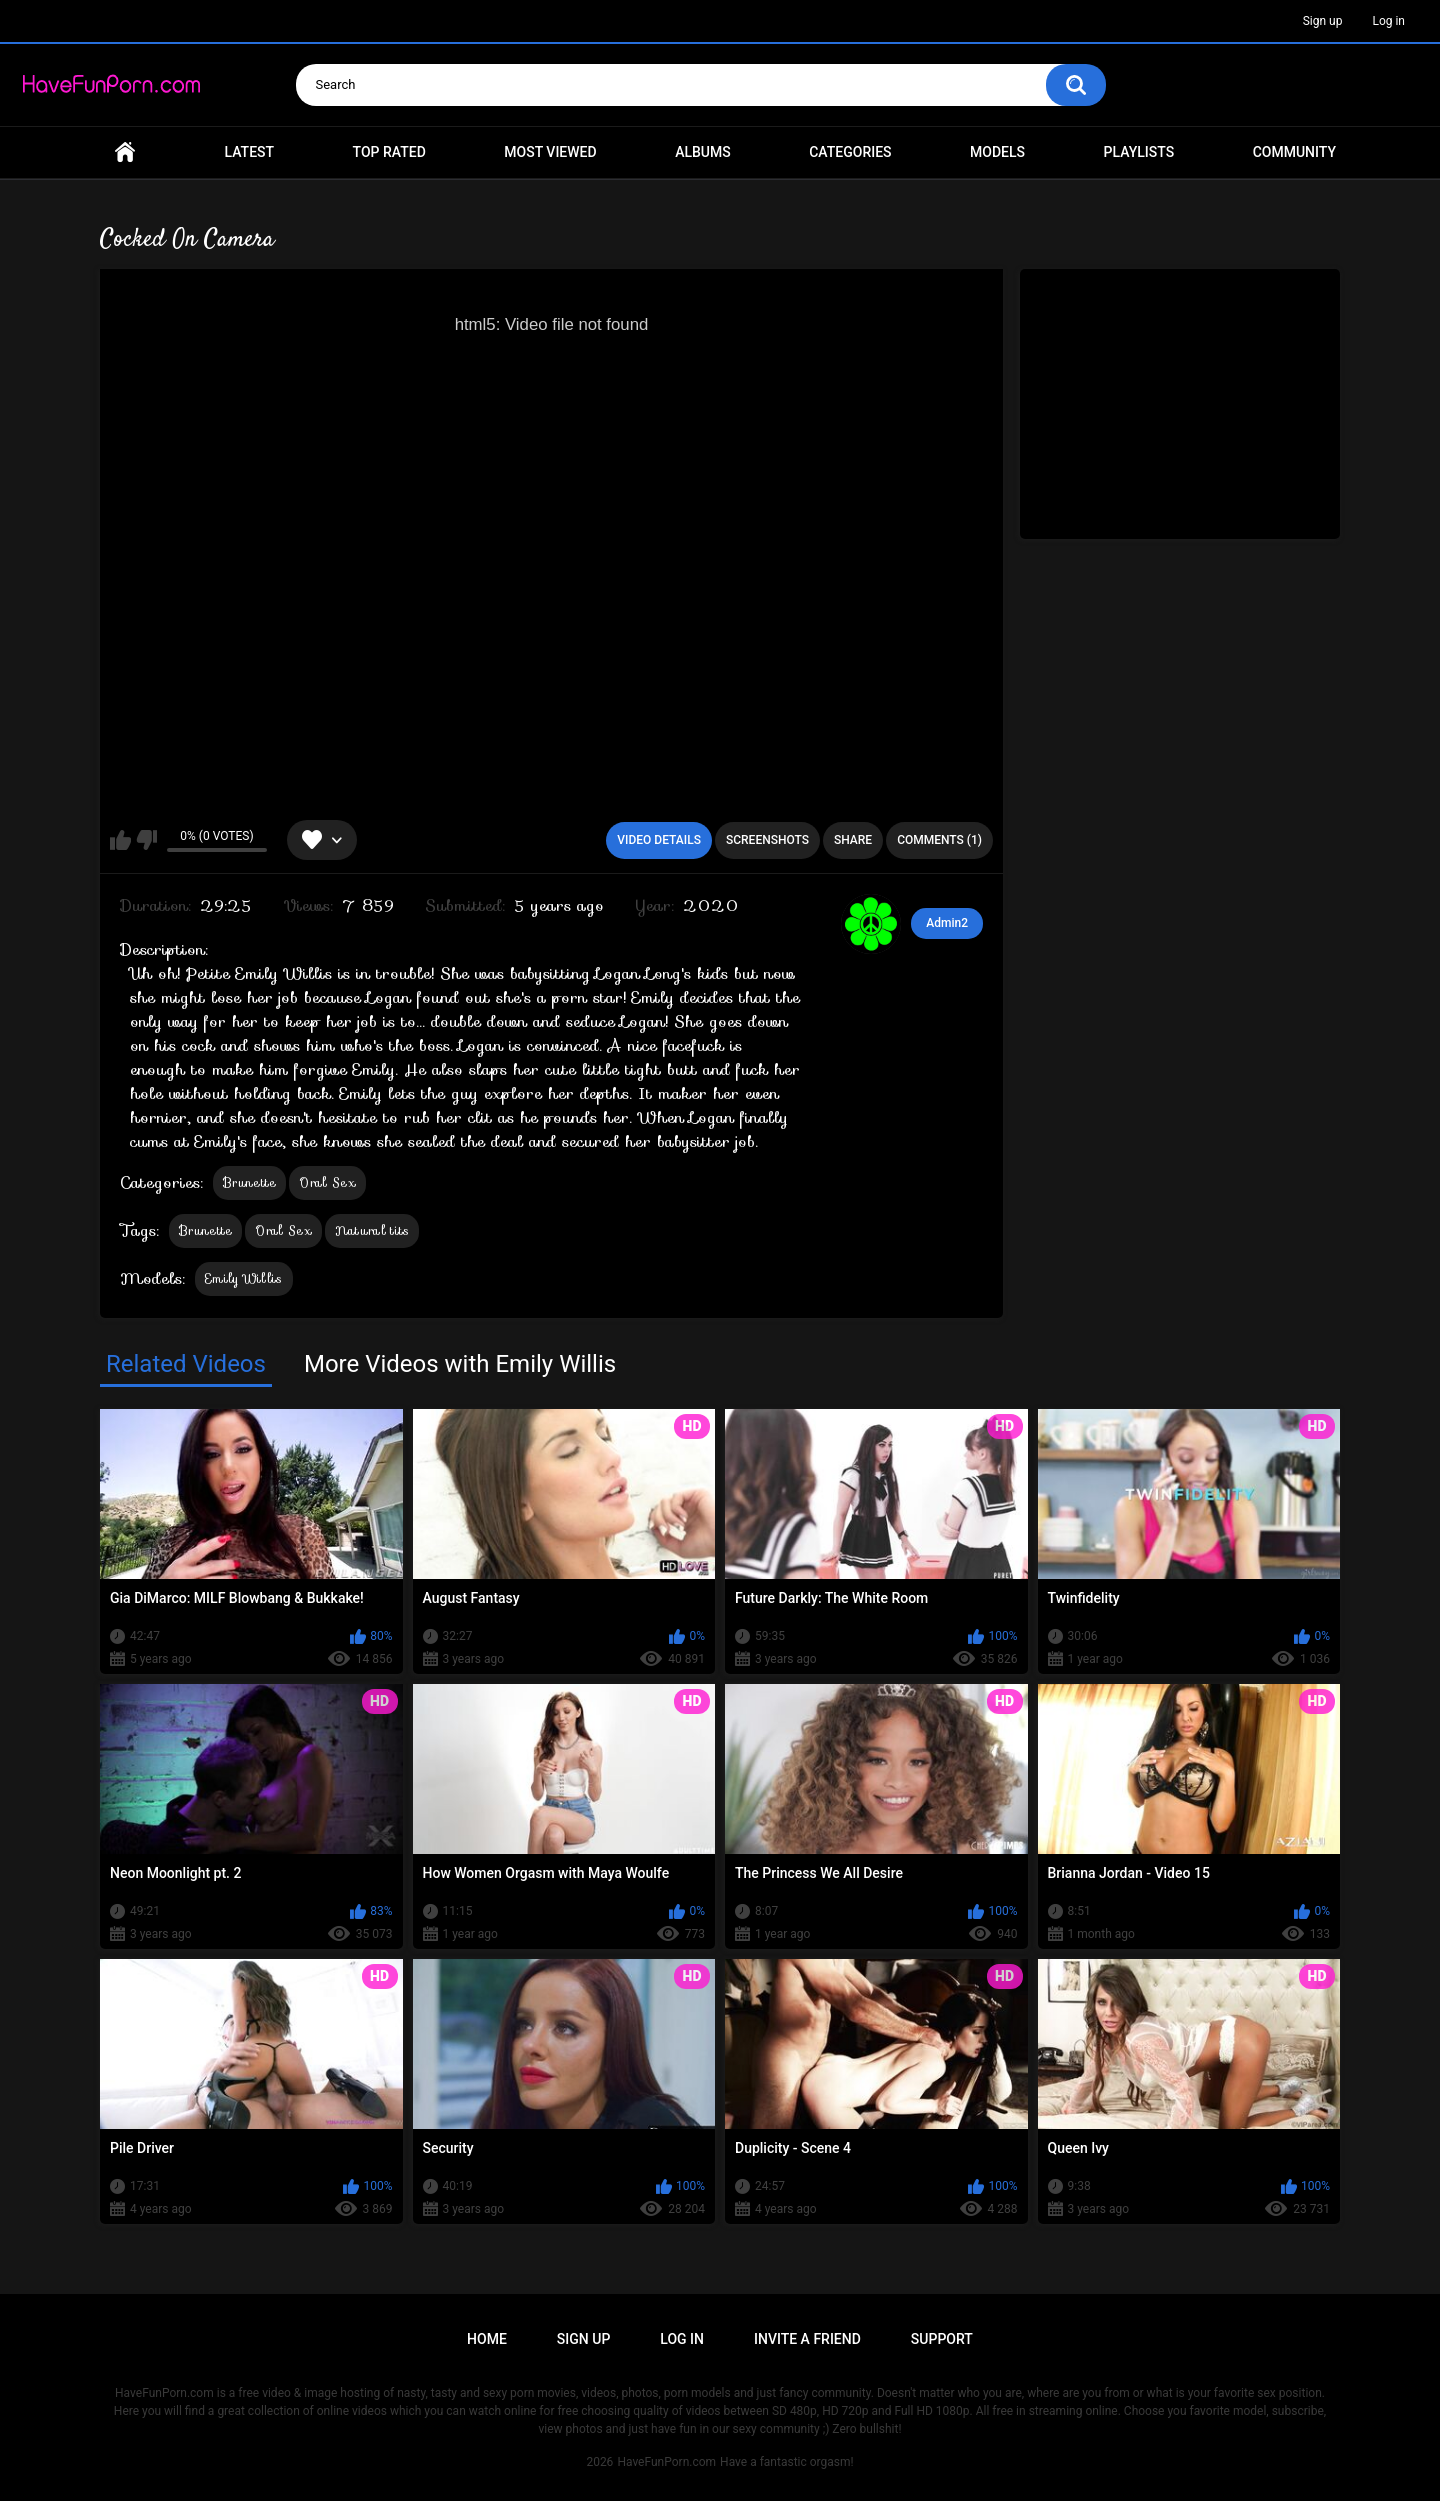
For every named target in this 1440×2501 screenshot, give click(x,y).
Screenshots (767, 840)
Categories (850, 152)
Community (1294, 152)
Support (942, 2339)
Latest (250, 152)
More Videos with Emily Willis (460, 1364)
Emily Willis (244, 1278)
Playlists (1139, 152)
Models (997, 152)
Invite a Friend (807, 2339)
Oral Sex (327, 1182)
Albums (703, 152)
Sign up (1323, 21)
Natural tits (372, 1230)
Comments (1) (939, 840)
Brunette (249, 1182)
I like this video (120, 840)
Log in (1388, 21)
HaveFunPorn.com (666, 2462)
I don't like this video (146, 840)
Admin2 (947, 923)
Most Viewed (550, 152)
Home (125, 152)
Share (853, 840)
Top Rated (389, 152)
